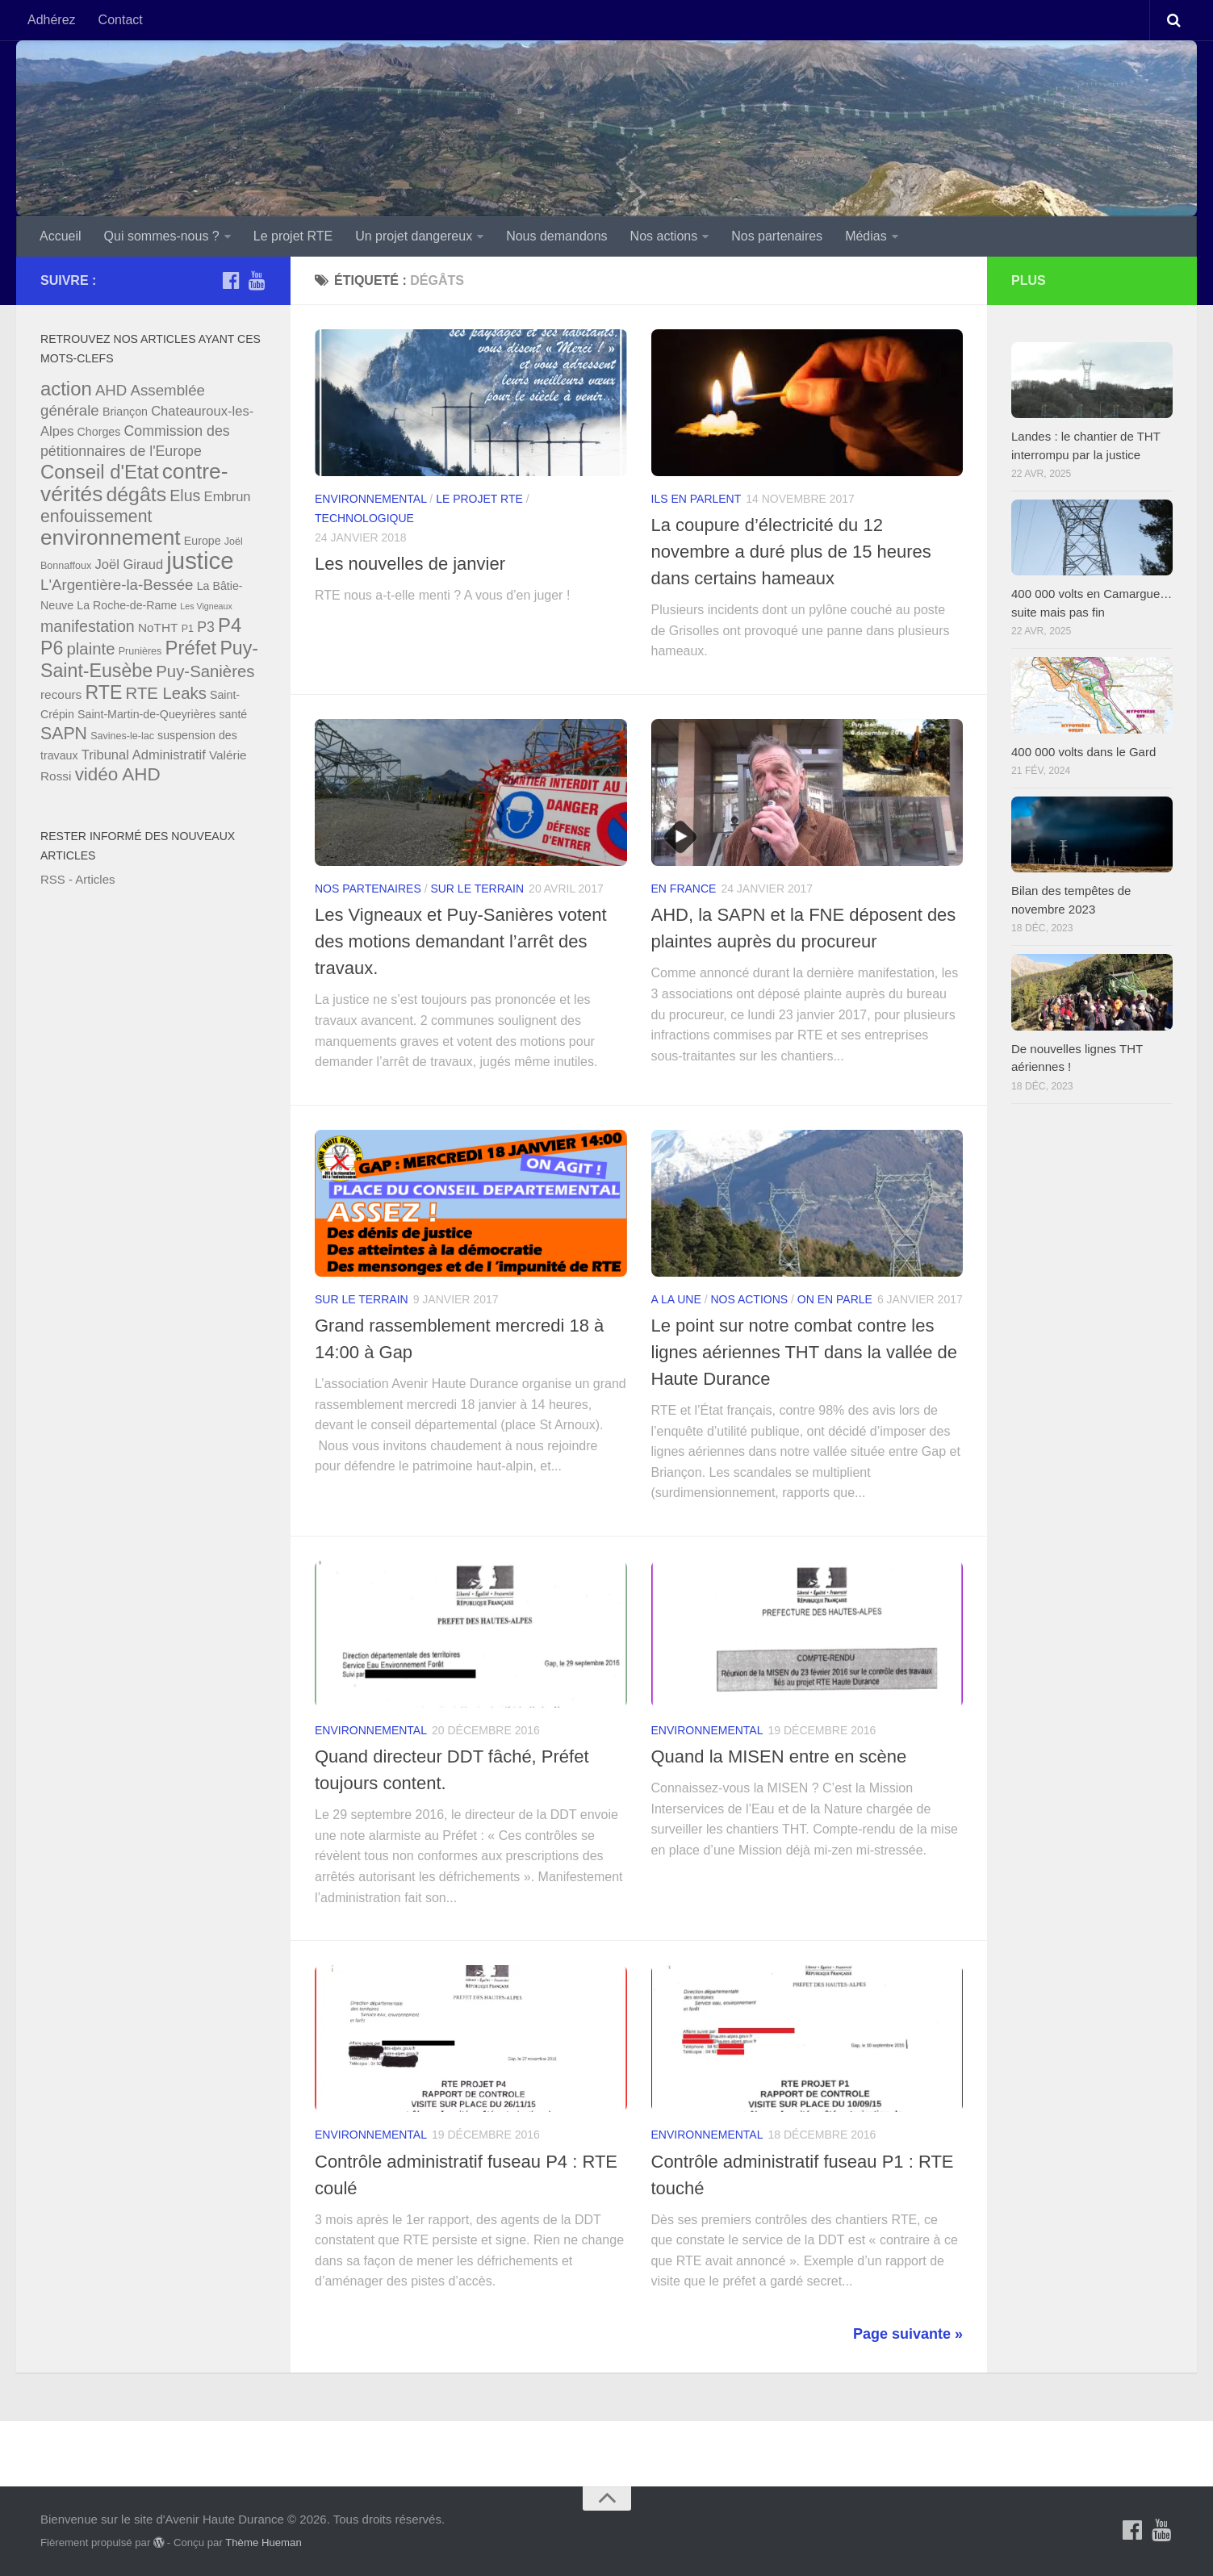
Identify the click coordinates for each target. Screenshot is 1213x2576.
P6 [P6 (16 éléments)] (51, 648)
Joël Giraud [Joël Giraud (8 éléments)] (128, 564)
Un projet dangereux (413, 236)
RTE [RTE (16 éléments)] (103, 692)
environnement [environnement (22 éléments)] (110, 537)
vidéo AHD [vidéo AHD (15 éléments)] (118, 774)
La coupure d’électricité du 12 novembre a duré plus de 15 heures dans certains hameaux (791, 551)
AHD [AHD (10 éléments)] (111, 390)
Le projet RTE (293, 236)
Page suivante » (908, 2334)
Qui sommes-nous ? (162, 236)
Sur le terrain (477, 888)
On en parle (834, 1299)
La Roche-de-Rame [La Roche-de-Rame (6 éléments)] (127, 605)
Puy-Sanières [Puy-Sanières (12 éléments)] (205, 671)
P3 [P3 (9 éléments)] (206, 627)
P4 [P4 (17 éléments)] (229, 625)
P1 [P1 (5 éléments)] (188, 628)
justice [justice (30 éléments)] (199, 560)
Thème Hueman (263, 2542)
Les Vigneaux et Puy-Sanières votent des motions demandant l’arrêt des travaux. (461, 941)
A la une (676, 1299)
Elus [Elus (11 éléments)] (184, 495)
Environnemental (370, 498)
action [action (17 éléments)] (66, 388)
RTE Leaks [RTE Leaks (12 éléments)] (166, 693)
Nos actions (664, 236)
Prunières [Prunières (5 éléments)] (140, 651)
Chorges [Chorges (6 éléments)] (99, 431)
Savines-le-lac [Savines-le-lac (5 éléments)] (122, 736)
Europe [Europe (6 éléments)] (202, 540)
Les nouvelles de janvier (410, 564)
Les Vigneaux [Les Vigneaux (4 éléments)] (206, 606)
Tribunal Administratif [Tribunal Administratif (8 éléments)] (144, 755)
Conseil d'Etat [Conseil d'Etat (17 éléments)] (99, 472)
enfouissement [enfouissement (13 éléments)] (96, 516)
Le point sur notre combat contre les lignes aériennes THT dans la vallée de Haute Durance (804, 1352)
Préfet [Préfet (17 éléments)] (191, 648)
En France (684, 888)
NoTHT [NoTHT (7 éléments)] (158, 627)
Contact (120, 20)
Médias (866, 236)
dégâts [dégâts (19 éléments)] (137, 494)
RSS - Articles (77, 879)
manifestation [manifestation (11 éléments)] (87, 626)
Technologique (364, 518)
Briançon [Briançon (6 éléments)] (125, 411)
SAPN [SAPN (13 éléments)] (63, 733)
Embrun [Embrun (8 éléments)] (227, 496)
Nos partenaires (776, 236)
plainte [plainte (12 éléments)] (91, 649)
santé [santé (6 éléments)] (233, 714)
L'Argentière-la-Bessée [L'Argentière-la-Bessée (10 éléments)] (117, 584)
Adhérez (51, 20)
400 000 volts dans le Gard (1083, 752)
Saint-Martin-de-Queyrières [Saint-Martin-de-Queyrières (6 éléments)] (146, 714)
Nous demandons (556, 236)
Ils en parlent (696, 498)
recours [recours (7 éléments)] (61, 694)
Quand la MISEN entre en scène (779, 1756)
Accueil (61, 236)
